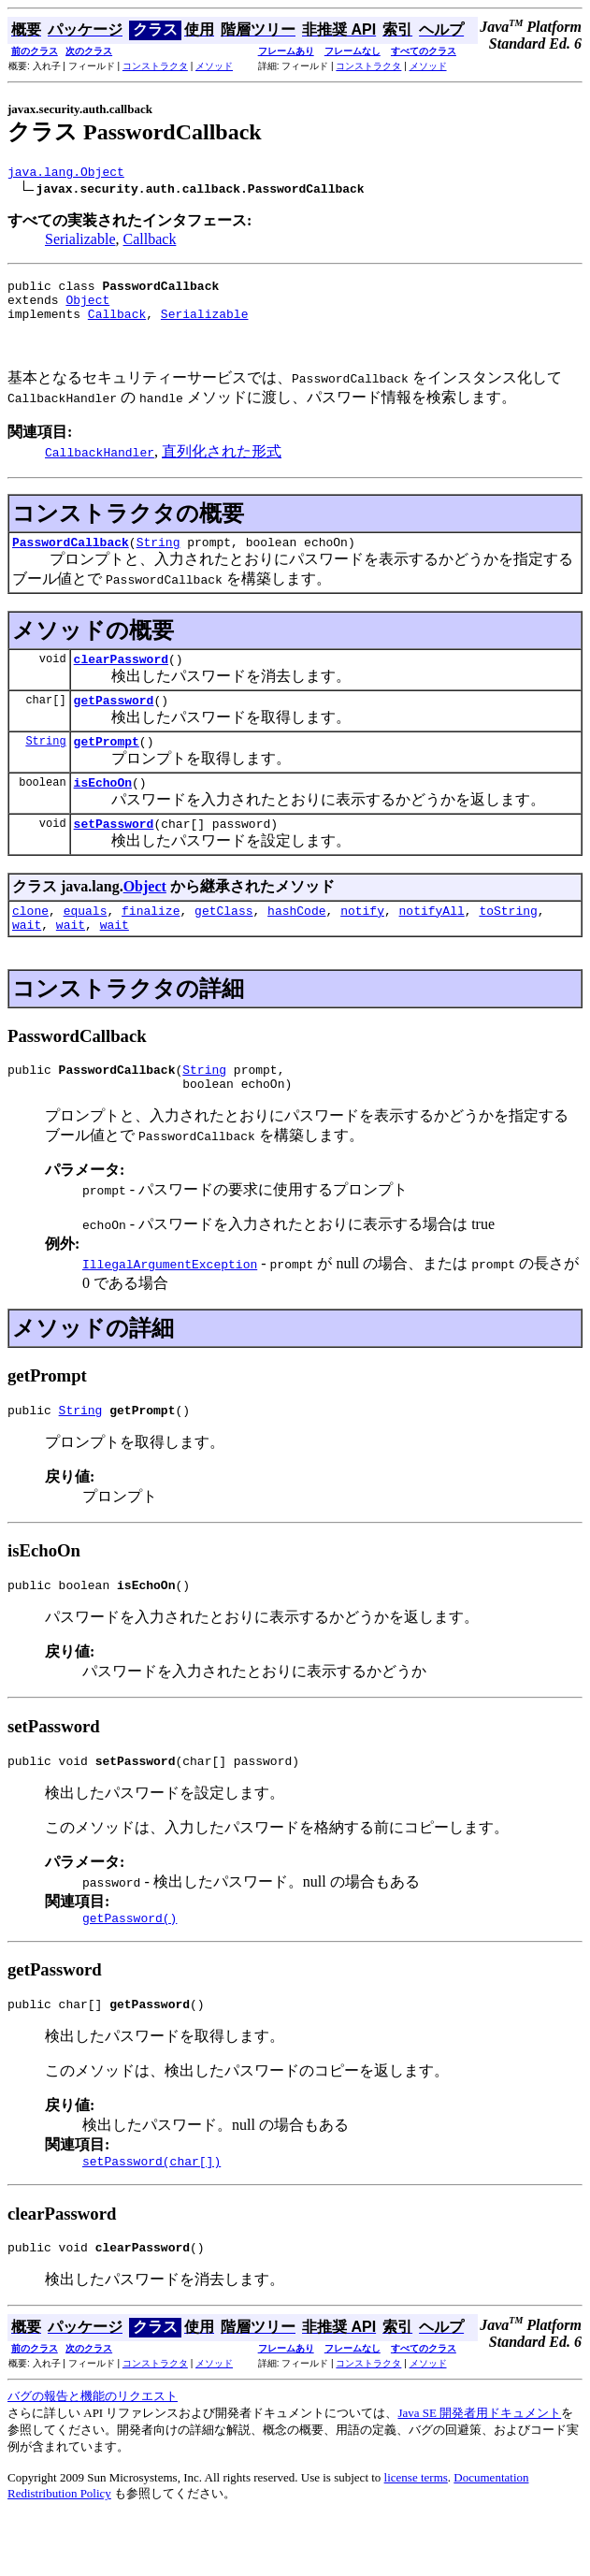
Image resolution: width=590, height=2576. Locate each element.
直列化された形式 (221, 462)
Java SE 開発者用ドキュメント (479, 2472)
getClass (223, 941)
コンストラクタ (155, 66)
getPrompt (106, 763)
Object (87, 307)
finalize (151, 941)
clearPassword (121, 675)
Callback (150, 242)
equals (86, 941)
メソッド (214, 66)
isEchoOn (103, 807)
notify (362, 941)
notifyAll (432, 941)
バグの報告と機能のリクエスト (92, 2455)
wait (26, 957)
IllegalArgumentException (169, 1303)
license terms (416, 2536)
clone (30, 941)
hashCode (296, 941)
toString (508, 941)
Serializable (80, 242)
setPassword (114, 851)
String (158, 555)
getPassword (114, 719)
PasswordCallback (70, 555)
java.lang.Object (65, 174)
